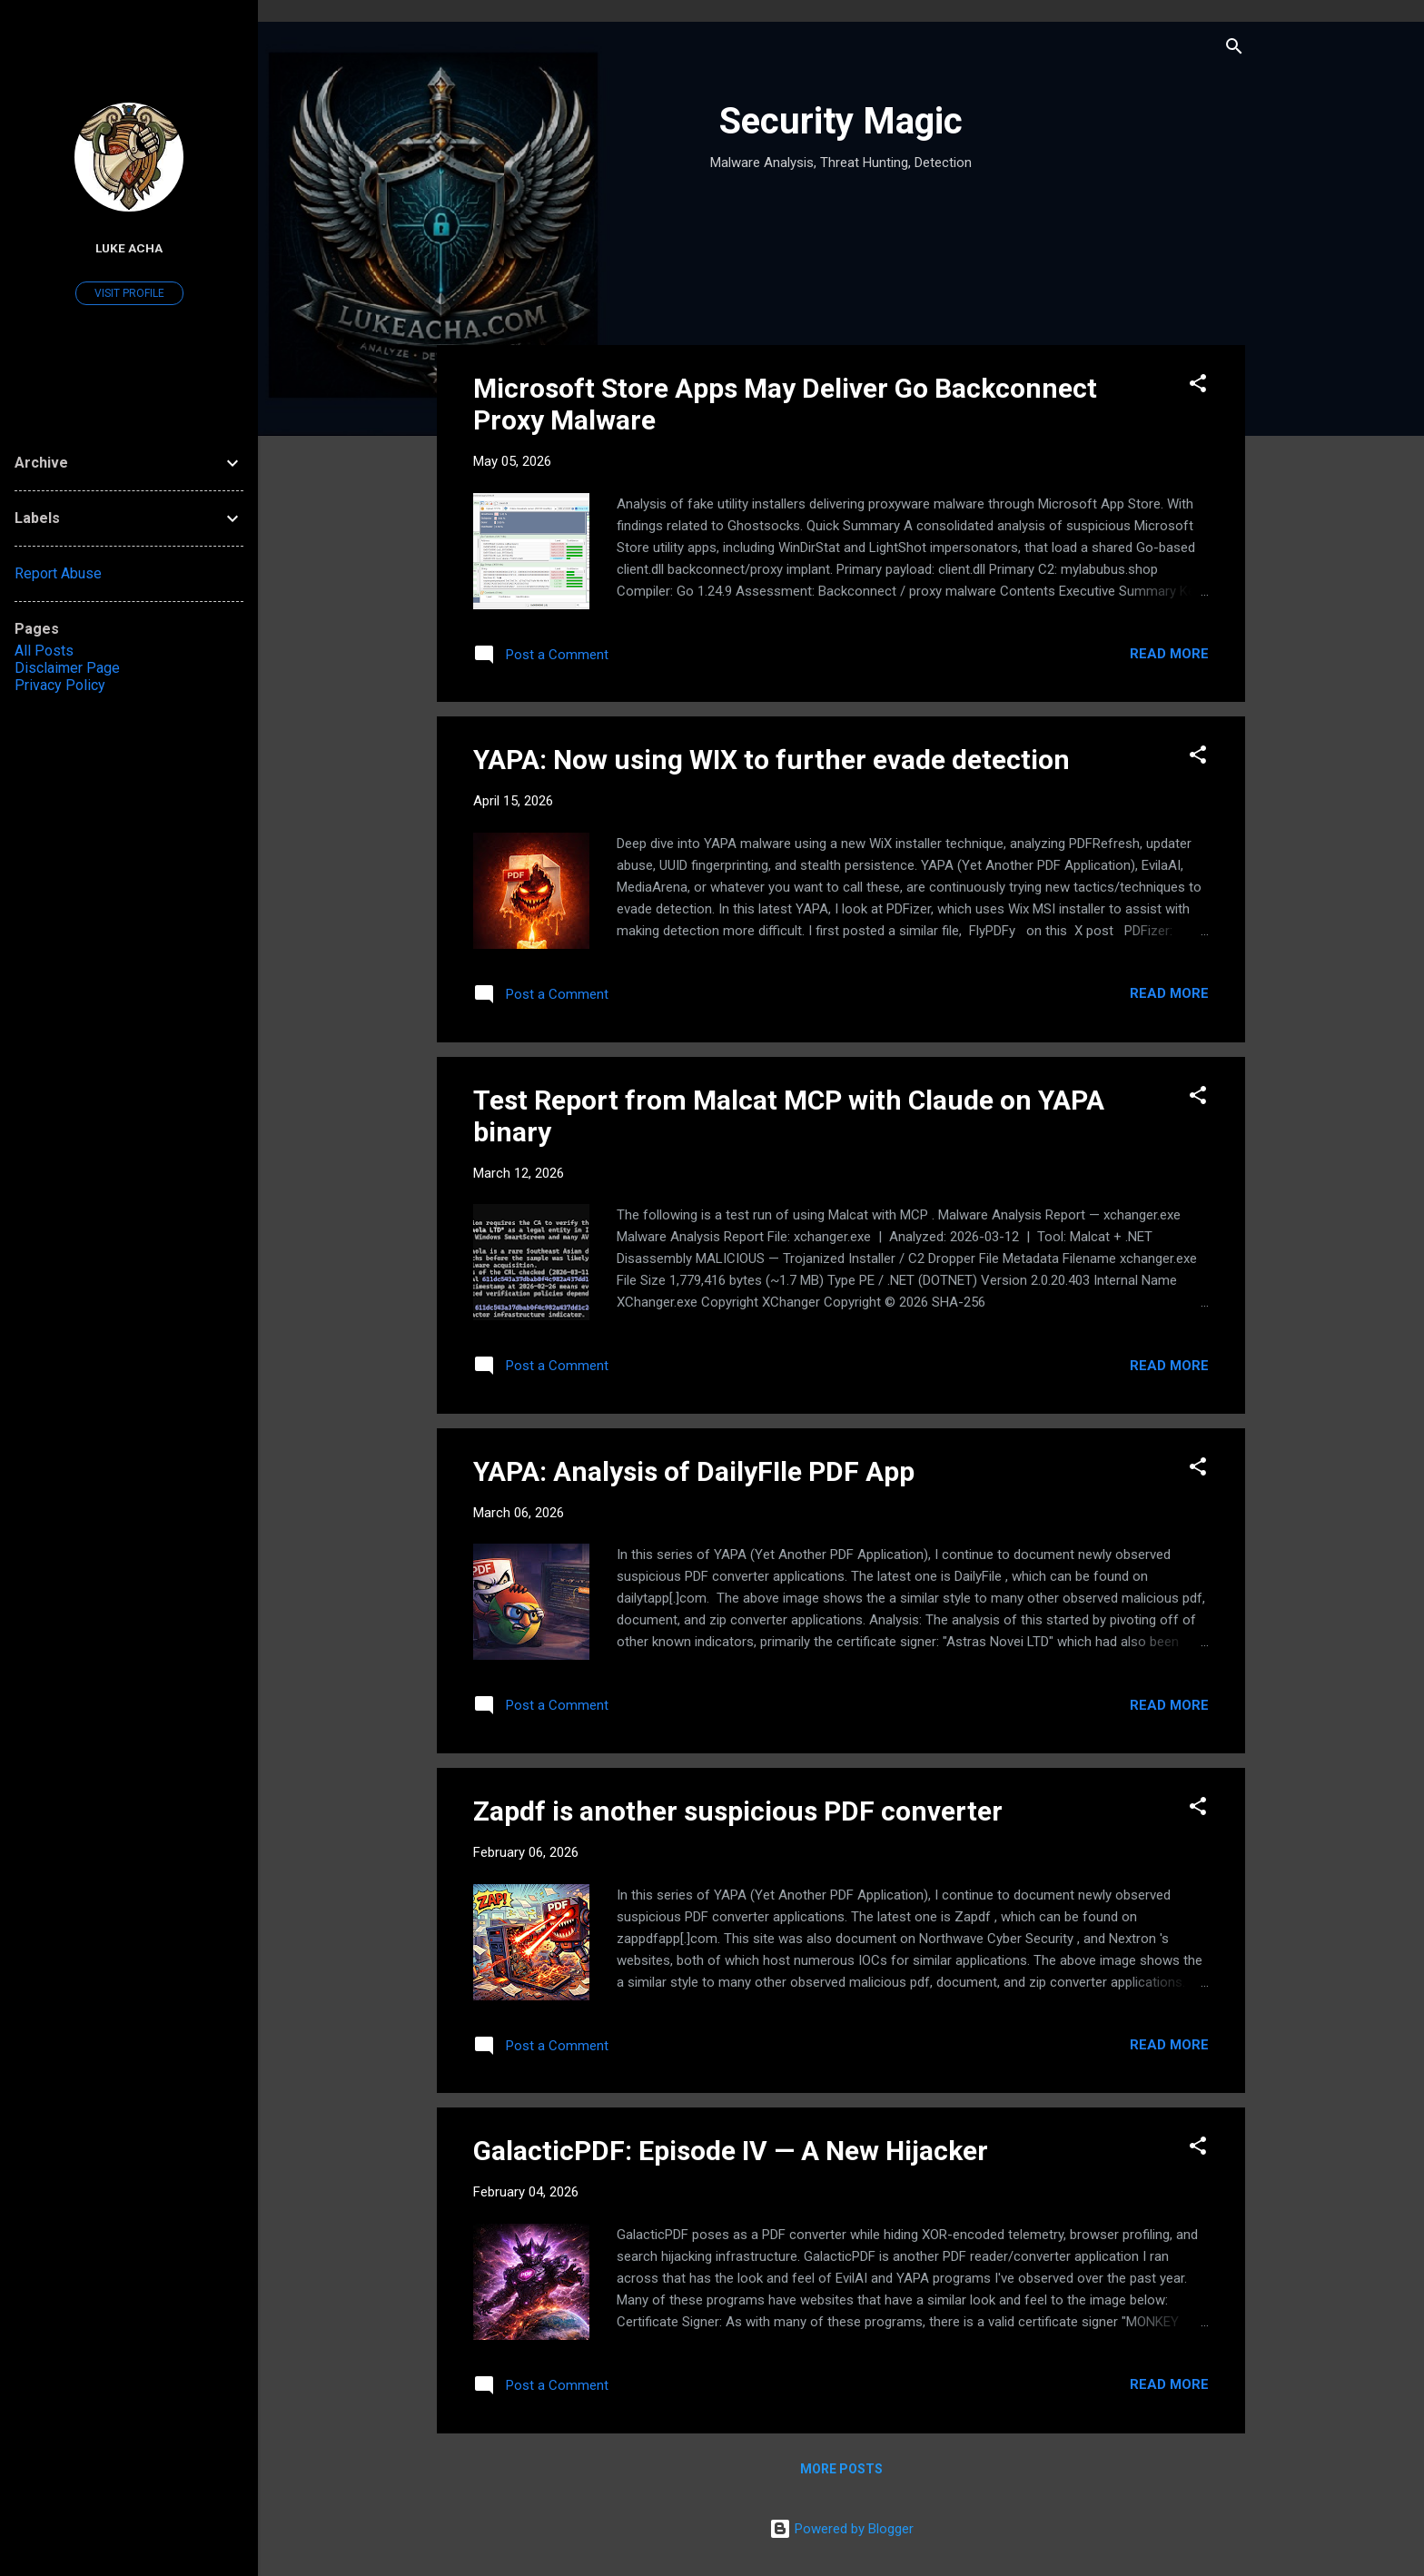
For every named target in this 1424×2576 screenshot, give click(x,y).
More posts (841, 2469)
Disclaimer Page (67, 667)
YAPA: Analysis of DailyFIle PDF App (694, 1471)
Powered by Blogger (841, 2529)
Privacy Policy (60, 685)
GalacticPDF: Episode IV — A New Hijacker (730, 2150)
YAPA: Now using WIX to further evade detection (771, 759)
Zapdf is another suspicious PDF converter (738, 1811)
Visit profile (129, 293)
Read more (1169, 654)
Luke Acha (129, 248)
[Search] (1234, 49)
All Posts (44, 650)
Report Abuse (58, 573)
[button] (1198, 386)
